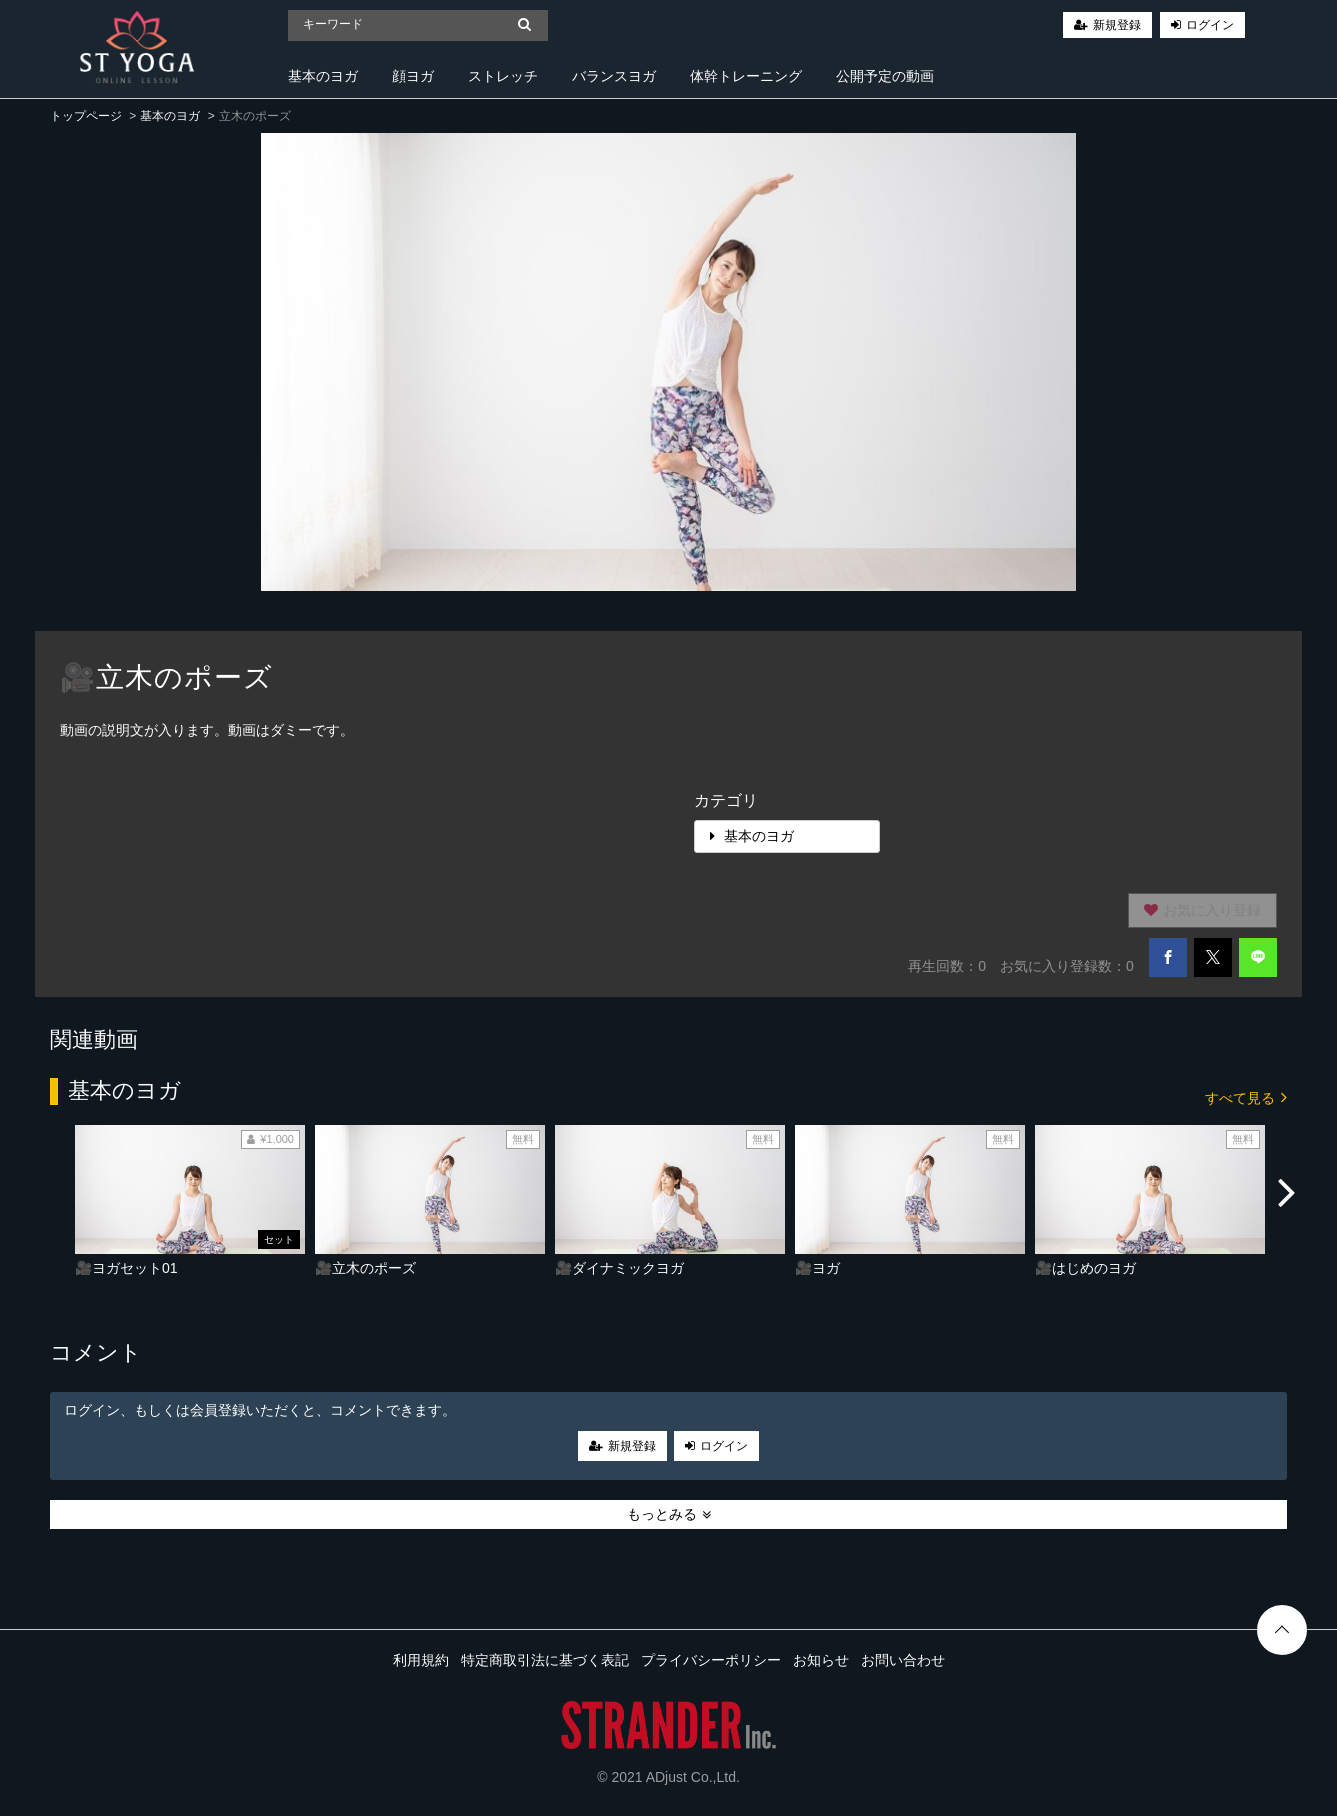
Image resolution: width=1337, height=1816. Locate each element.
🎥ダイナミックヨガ (619, 1268)
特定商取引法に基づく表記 (545, 1660)
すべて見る (1246, 1096)
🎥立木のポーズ (365, 1268)
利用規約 (421, 1660)
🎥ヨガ (817, 1268)
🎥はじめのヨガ (1085, 1268)
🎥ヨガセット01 (126, 1268)
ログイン (1210, 25)
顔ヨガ (413, 76)
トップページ (86, 116)
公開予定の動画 (885, 76)
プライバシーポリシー (711, 1660)
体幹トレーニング (746, 76)
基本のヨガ (323, 76)
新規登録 (1117, 25)
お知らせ (821, 1660)
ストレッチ (503, 76)
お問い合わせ (903, 1660)
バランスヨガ (614, 76)
